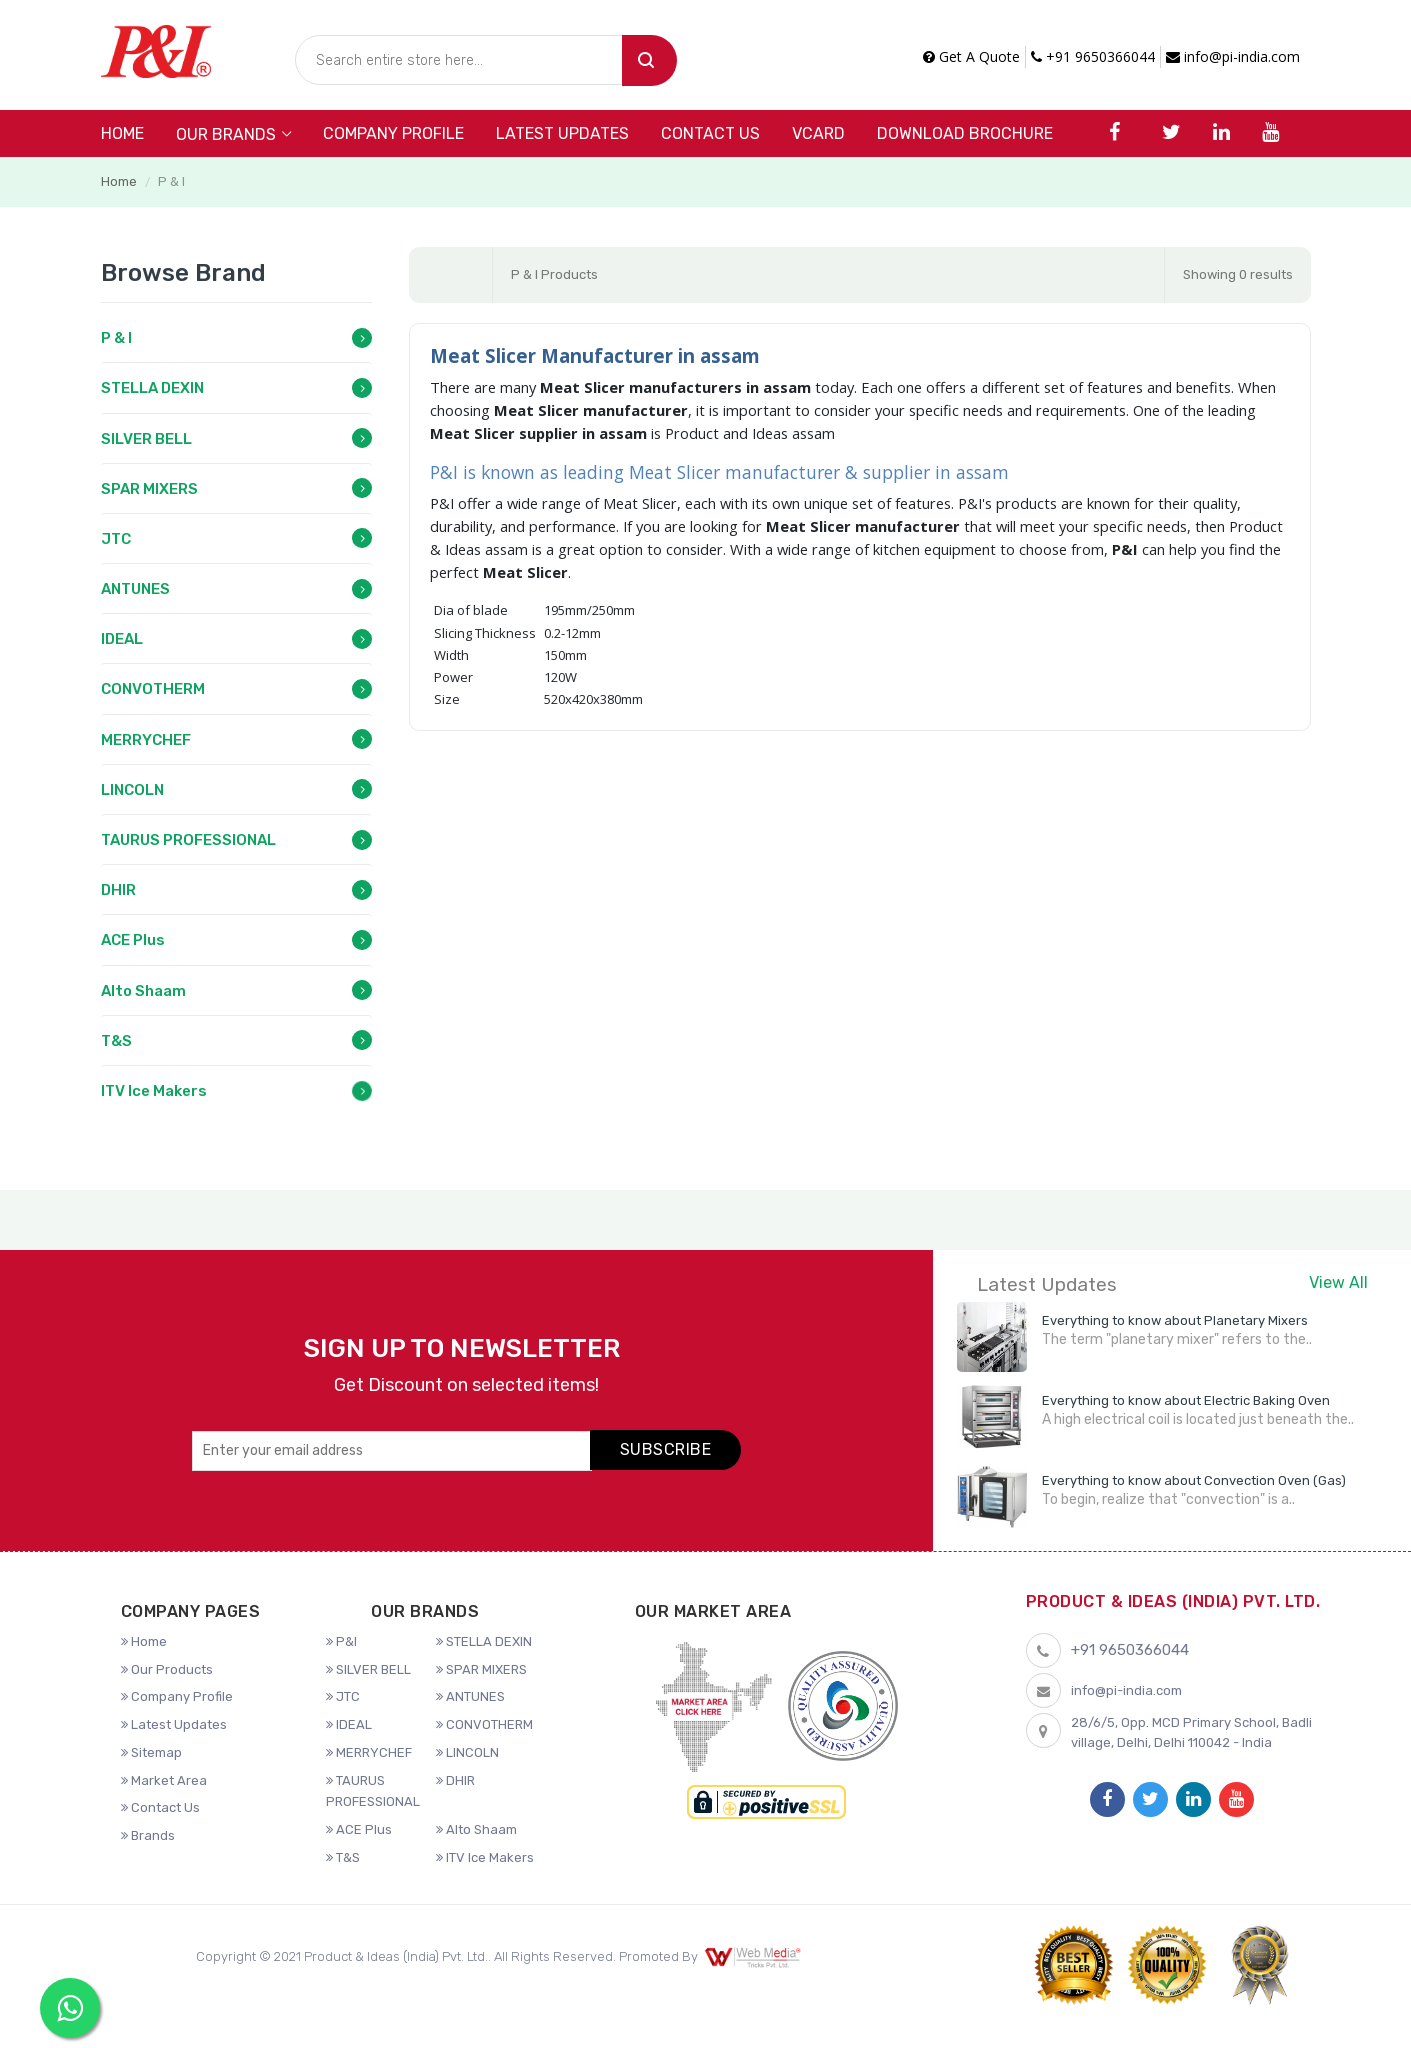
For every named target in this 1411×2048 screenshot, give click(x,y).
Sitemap (151, 1752)
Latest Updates (562, 133)
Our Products (167, 1669)
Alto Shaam (143, 991)
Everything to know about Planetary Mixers (1175, 1320)
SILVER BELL (146, 439)
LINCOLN (132, 790)
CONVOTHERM (153, 689)
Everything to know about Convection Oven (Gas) (1194, 1480)
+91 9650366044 (1093, 56)
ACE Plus (133, 940)
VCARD (818, 133)
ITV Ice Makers (154, 1091)
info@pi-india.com (1233, 56)
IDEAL (122, 639)
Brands (148, 1835)
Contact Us (710, 133)
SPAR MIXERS (149, 489)
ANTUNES (135, 589)
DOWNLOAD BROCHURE (965, 133)
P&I (341, 1641)
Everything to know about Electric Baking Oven (1186, 1400)
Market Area (164, 1780)
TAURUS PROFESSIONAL (188, 840)
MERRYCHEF (146, 740)
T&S (116, 1041)
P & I (116, 338)
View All (1338, 1282)
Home (122, 133)
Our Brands (226, 134)
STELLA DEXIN (152, 388)
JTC (116, 539)
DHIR (118, 890)
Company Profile (393, 133)
